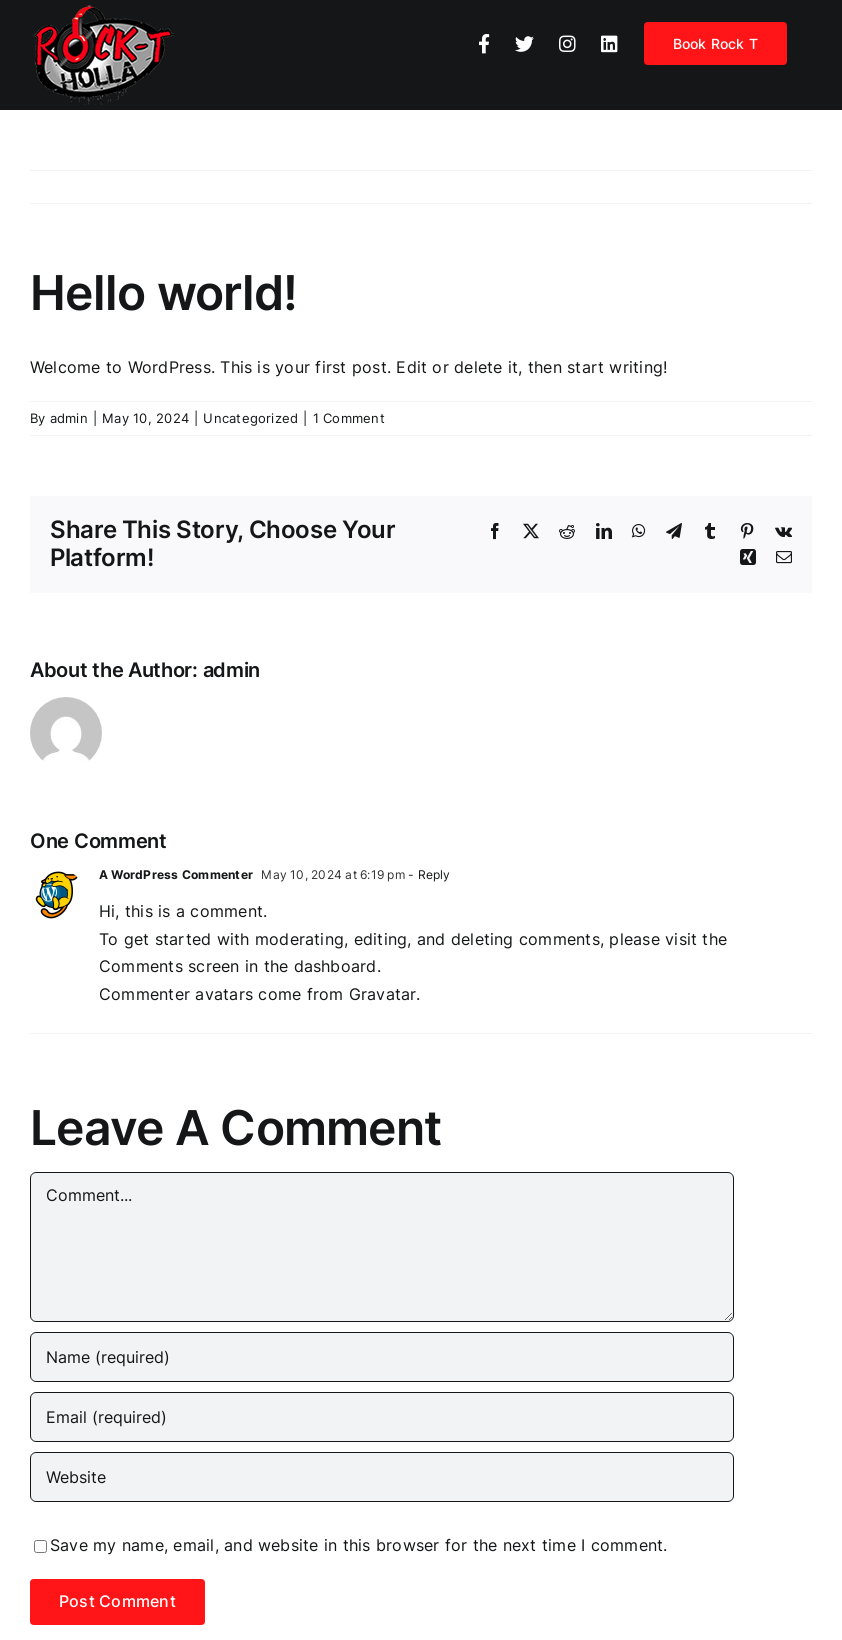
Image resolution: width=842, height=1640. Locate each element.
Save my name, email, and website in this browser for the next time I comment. (358, 1545)
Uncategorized (250, 418)
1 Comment (349, 418)
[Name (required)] (382, 1357)
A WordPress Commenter (176, 874)
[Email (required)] (382, 1417)
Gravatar (382, 994)
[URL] (382, 1477)
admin (69, 418)
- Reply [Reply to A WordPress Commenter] (428, 874)
